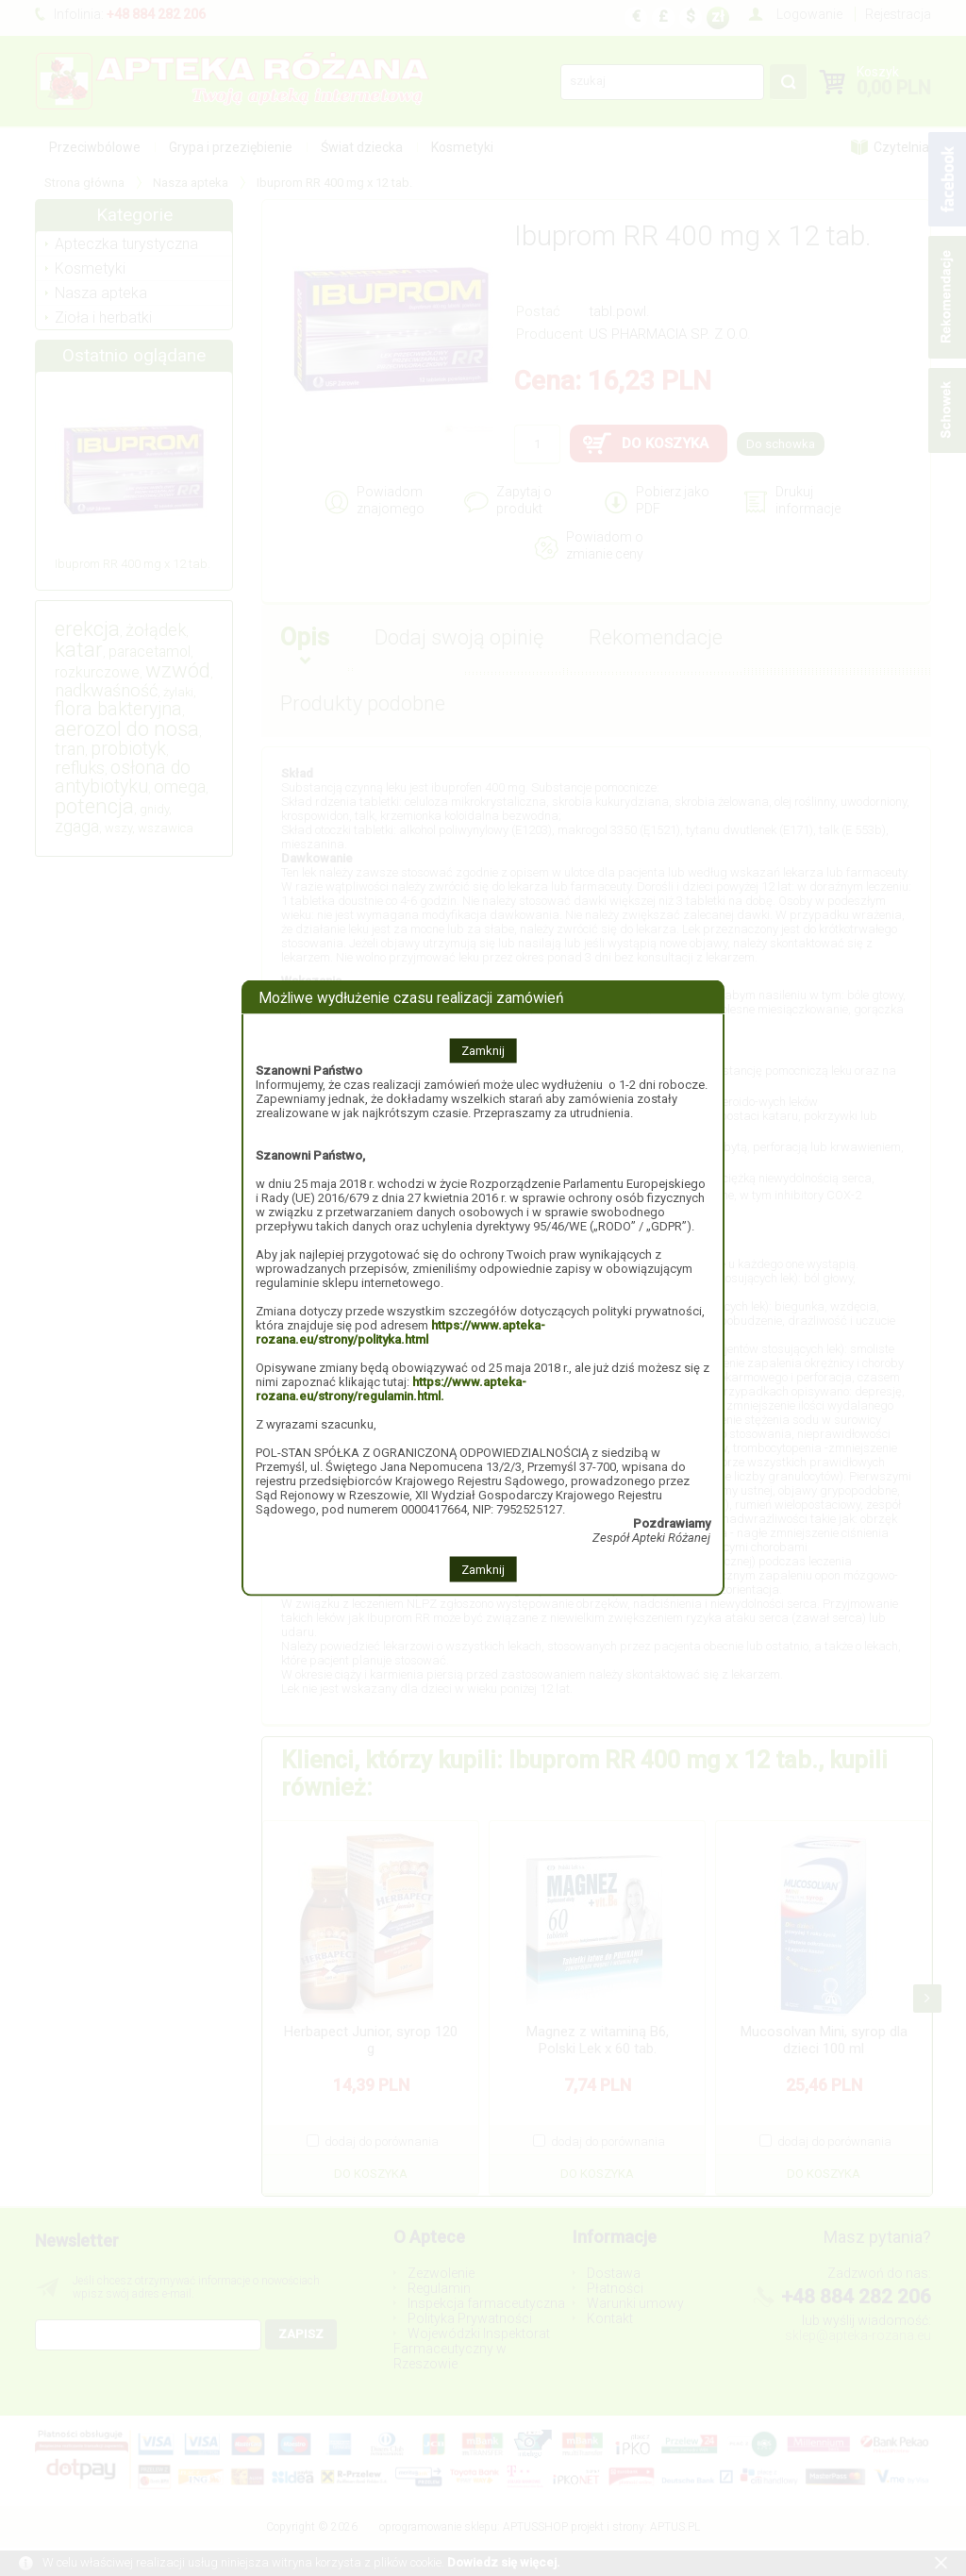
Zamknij (483, 1051)
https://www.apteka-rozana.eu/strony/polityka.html (400, 1332)
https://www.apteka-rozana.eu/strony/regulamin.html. (391, 1389)
